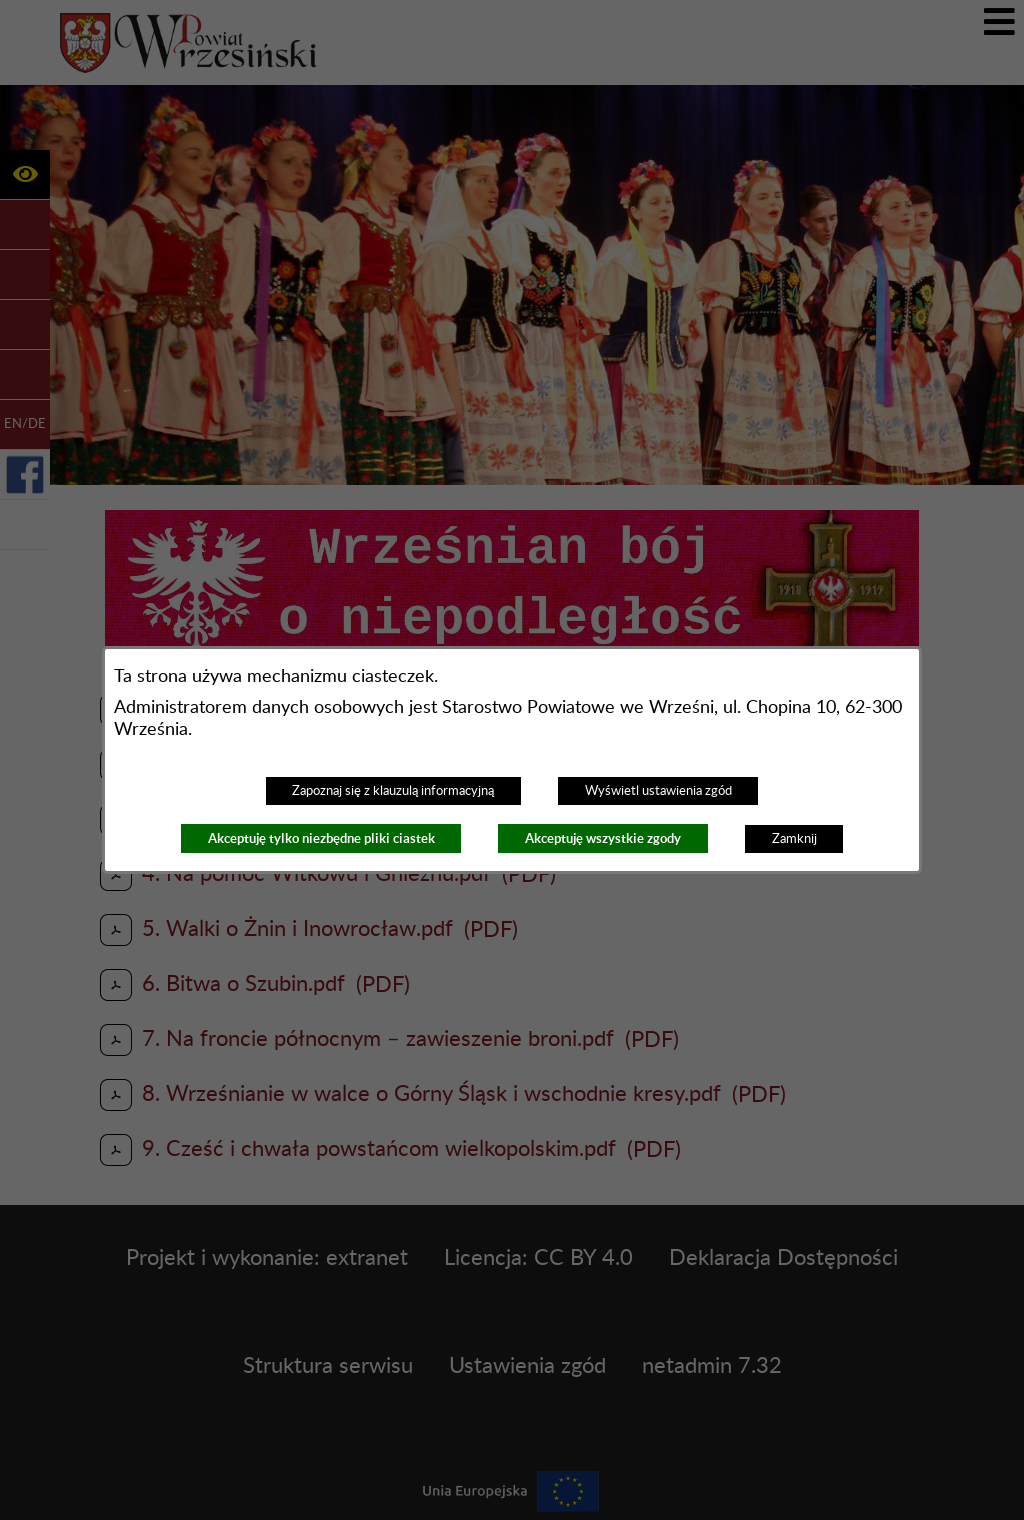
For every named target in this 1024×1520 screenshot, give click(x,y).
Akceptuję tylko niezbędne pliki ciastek (321, 838)
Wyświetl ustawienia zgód (658, 791)
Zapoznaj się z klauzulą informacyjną (393, 791)
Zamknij (794, 839)
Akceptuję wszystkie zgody (603, 838)
